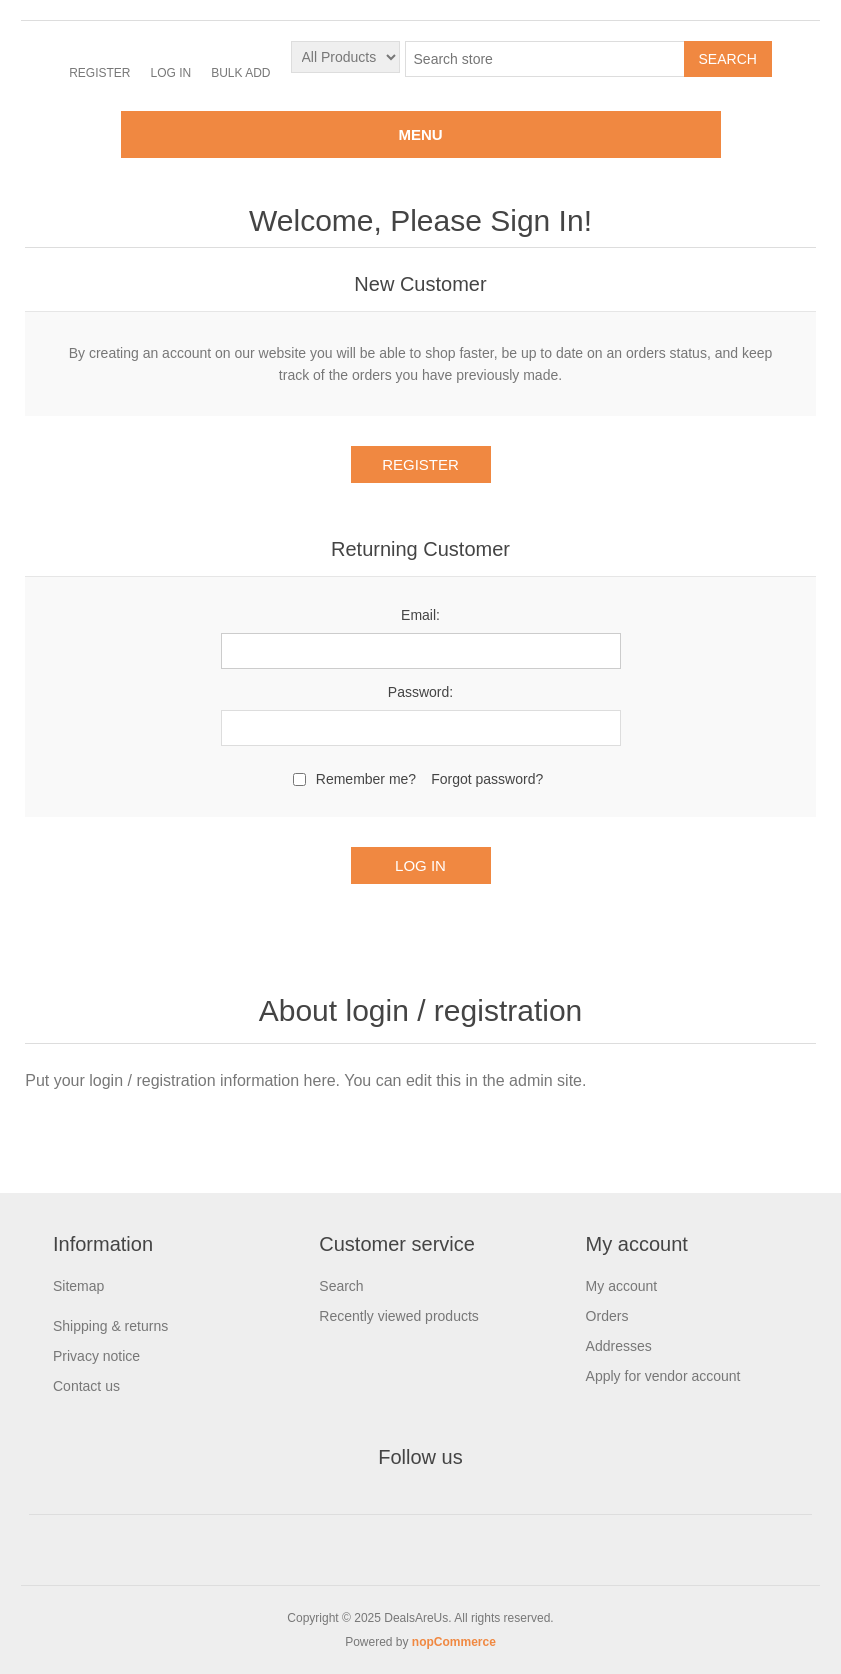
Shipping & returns (110, 1326)
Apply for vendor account (663, 1376)
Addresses (619, 1346)
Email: (420, 615)
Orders (607, 1316)
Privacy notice (96, 1356)
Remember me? (366, 779)
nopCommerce (454, 1642)
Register (99, 73)
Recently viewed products (399, 1316)
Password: (420, 692)
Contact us (86, 1386)
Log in (170, 73)
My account (622, 1286)
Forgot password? (487, 779)
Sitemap (78, 1286)
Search (341, 1286)
